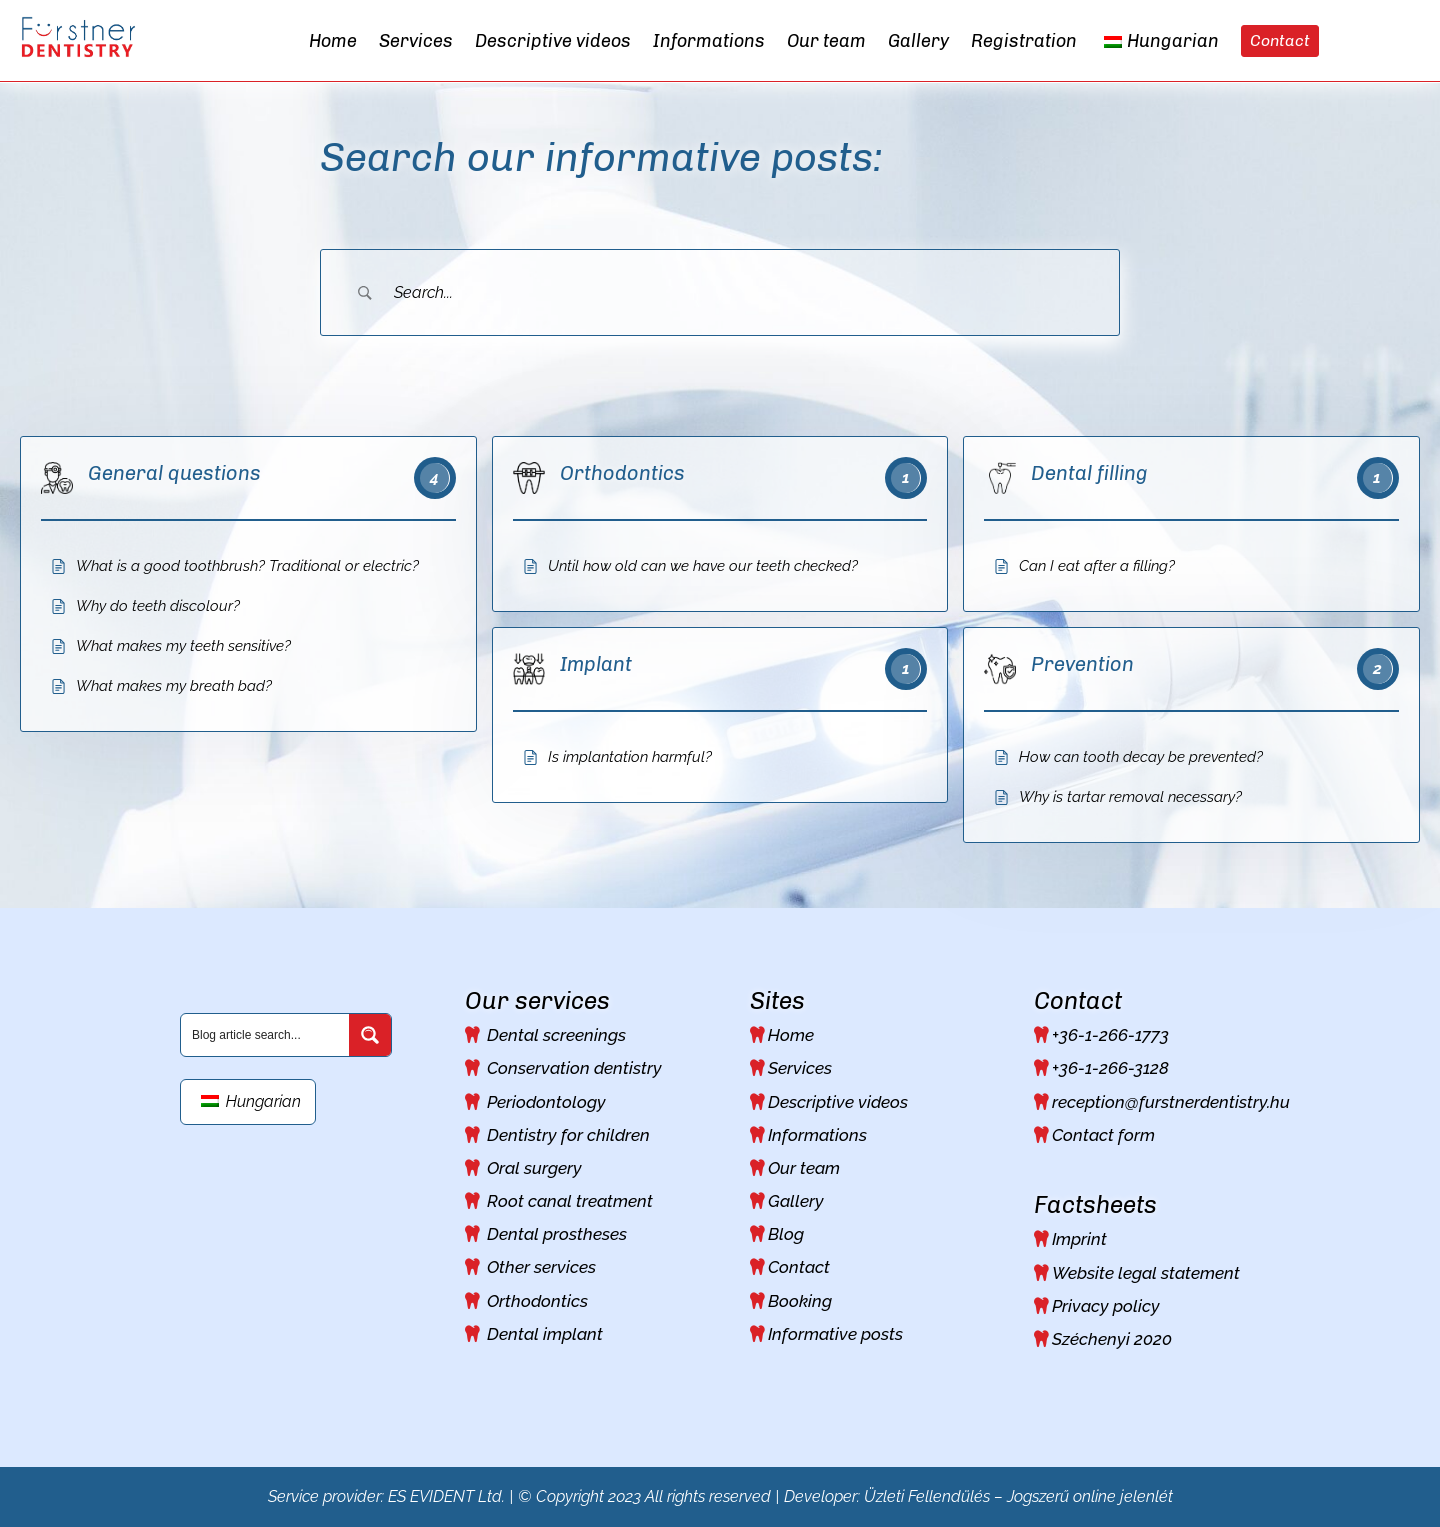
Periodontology (546, 1102)
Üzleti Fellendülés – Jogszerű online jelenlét (1018, 1496)
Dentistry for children (568, 1135)
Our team (804, 1168)
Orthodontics (537, 1301)
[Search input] (266, 1034)
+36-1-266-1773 (1110, 1035)
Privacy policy (1106, 1306)
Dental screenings (556, 1035)
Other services (541, 1267)
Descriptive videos (838, 1102)
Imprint (1079, 1239)
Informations (817, 1135)
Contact (799, 1267)
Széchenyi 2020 (1112, 1339)
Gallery (796, 1201)
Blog (786, 1234)
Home (791, 1035)
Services (800, 1068)
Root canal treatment (570, 1201)
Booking (800, 1301)
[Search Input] (745, 292)
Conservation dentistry (574, 1068)
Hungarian (251, 1101)
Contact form (1103, 1135)
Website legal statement (1146, 1273)
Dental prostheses (557, 1234)
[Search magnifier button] (370, 1035)
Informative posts (835, 1334)
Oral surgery (534, 1168)
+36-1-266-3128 (1110, 1068)
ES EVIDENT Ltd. (446, 1496)
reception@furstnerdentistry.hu (1171, 1102)
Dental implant (545, 1334)
